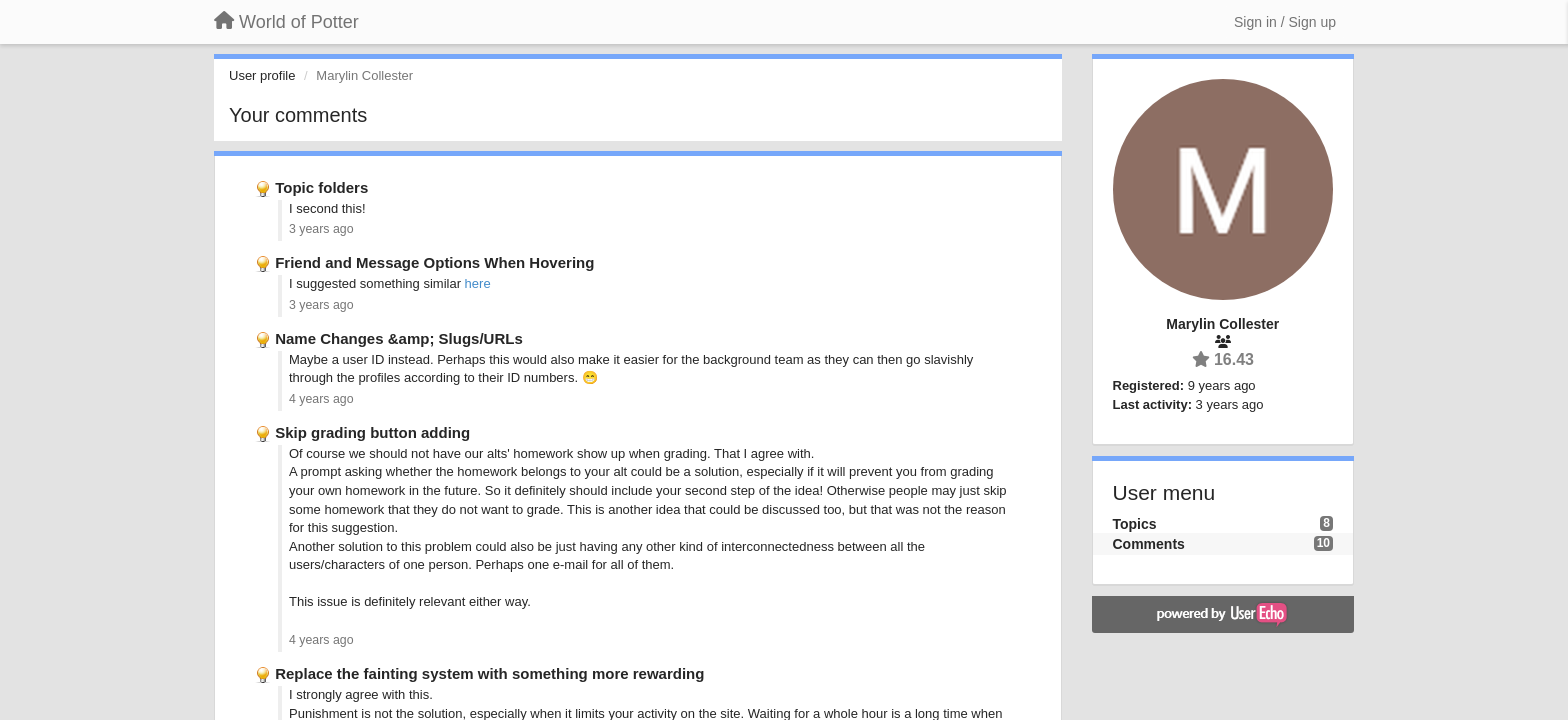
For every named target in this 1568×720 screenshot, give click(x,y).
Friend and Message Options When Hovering (434, 262)
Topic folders (321, 187)
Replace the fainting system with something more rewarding (489, 673)
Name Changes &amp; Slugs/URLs (399, 338)
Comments (1149, 544)
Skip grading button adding (372, 432)
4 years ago (321, 399)
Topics (1135, 524)
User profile (262, 75)
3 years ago (321, 229)
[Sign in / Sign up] (1285, 22)
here (478, 283)
